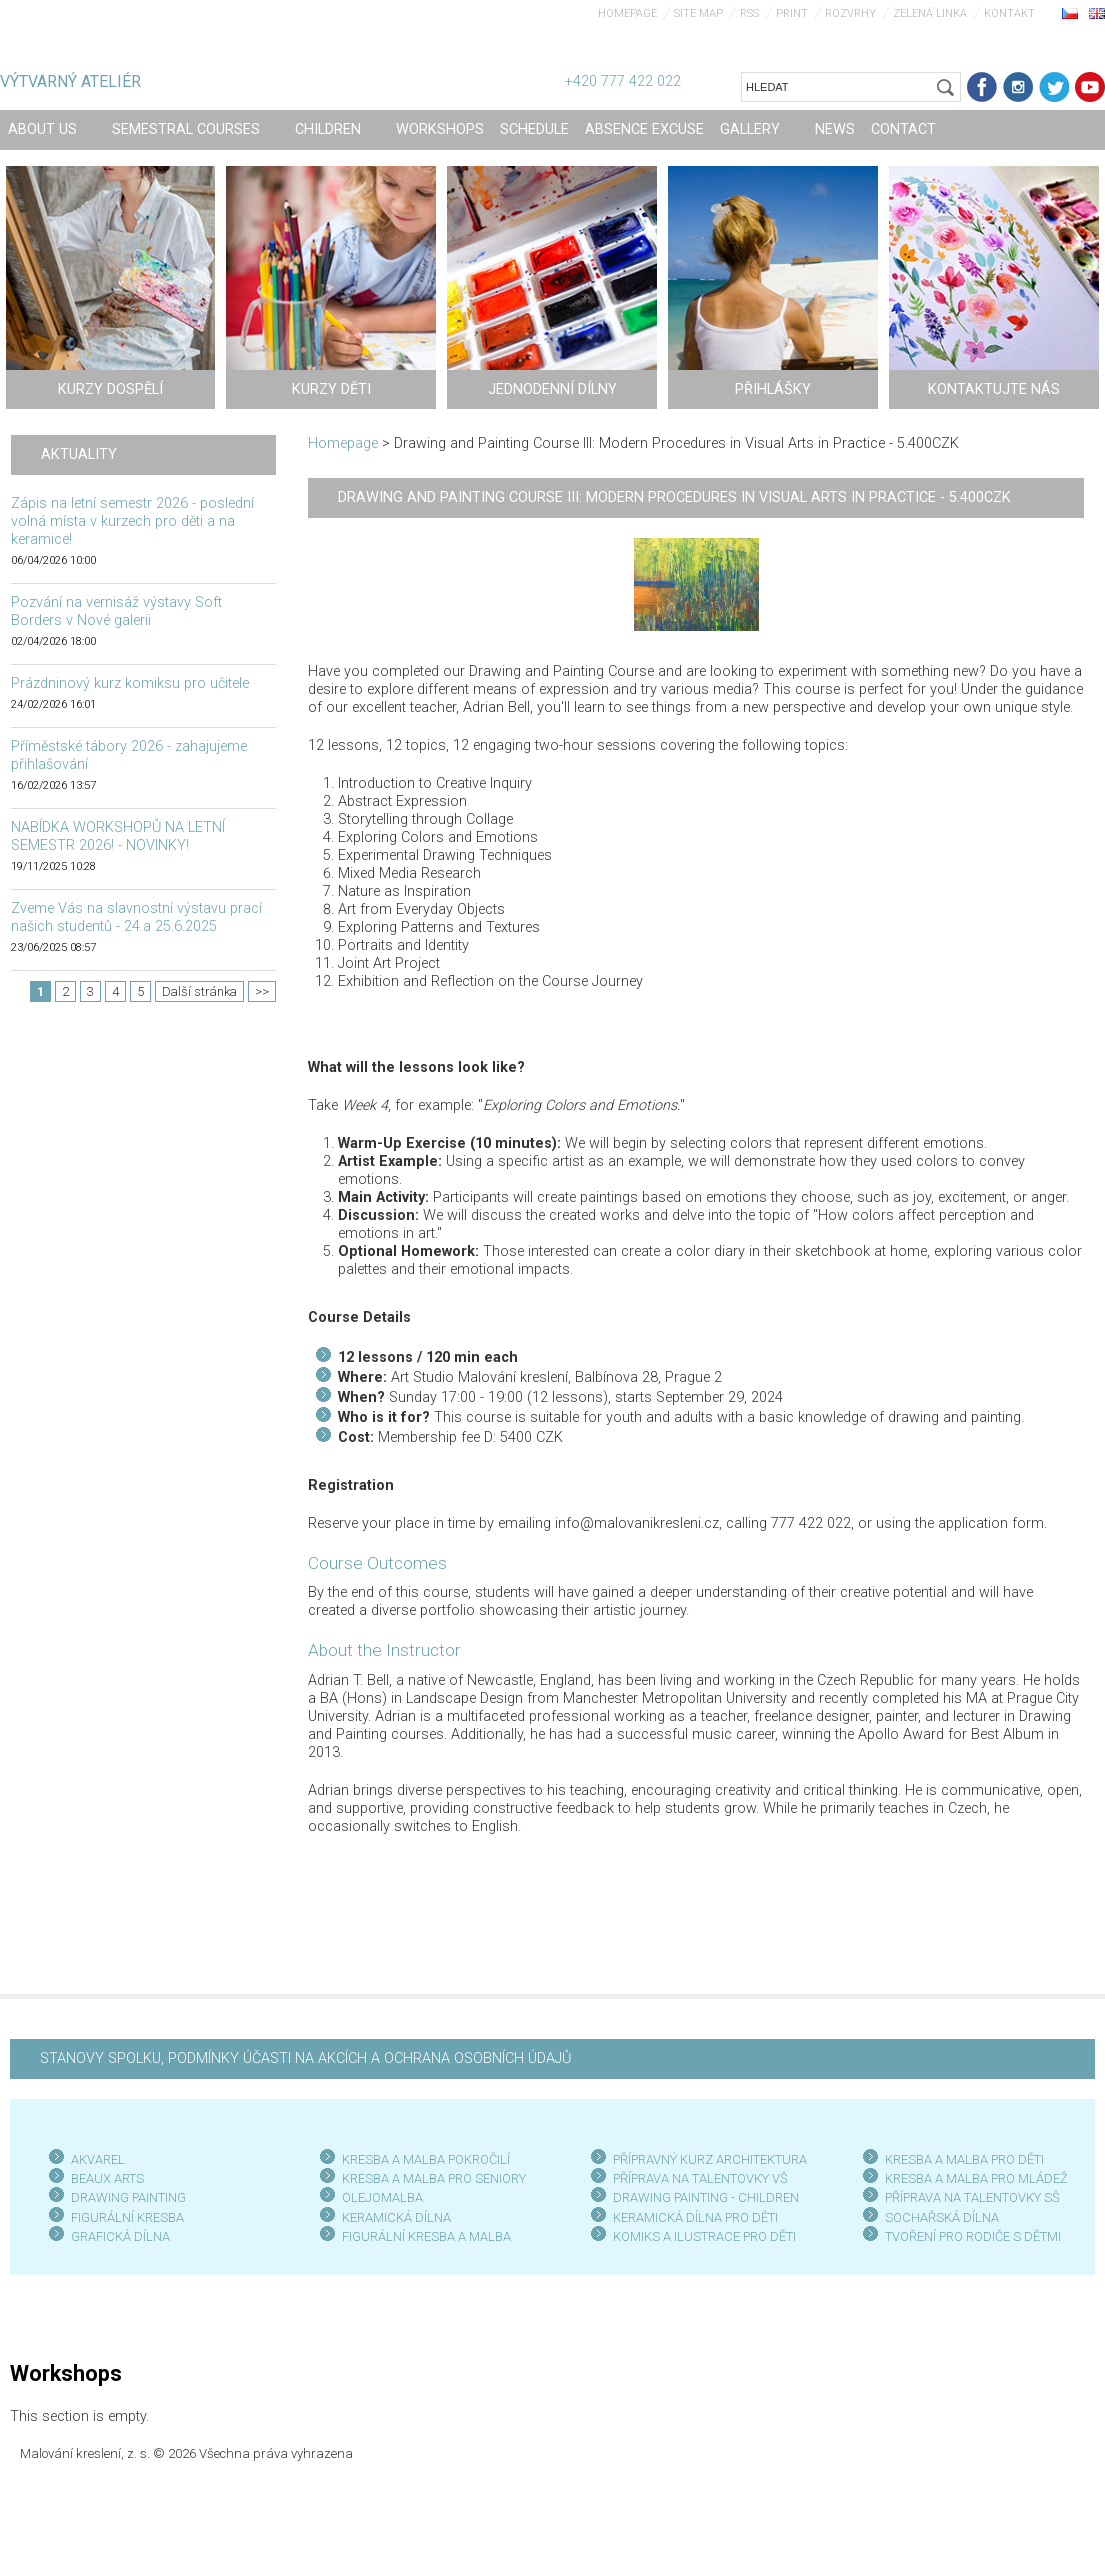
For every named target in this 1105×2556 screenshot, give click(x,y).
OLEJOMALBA (382, 2197)
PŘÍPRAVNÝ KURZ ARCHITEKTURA (710, 2159)
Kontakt (1009, 13)
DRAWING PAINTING (128, 2197)
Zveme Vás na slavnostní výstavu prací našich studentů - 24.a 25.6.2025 (136, 917)
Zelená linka (930, 13)
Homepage (627, 13)
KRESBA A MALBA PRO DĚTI (964, 2159)
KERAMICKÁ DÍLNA (396, 2217)
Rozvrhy (850, 13)
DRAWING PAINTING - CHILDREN (706, 2197)
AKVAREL (98, 2159)
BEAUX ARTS (107, 2178)
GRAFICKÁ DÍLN (116, 2236)
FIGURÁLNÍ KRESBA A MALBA (426, 2236)
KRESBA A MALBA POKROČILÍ (426, 2159)
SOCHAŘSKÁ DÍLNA (942, 2217)
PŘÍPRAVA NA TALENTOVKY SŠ (972, 2197)
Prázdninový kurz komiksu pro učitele (130, 683)
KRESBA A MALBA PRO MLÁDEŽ (976, 2178)
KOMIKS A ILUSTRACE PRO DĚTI (704, 2236)
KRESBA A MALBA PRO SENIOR (430, 2178)
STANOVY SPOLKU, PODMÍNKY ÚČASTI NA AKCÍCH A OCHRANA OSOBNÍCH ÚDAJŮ (305, 2058)
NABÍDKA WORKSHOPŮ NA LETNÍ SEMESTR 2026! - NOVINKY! (118, 836)
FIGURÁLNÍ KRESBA (127, 2217)
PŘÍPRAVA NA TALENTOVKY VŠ (700, 2178)
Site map (698, 13)
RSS (749, 13)
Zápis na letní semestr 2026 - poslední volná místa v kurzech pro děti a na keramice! (132, 521)
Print (792, 13)
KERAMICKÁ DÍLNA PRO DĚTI (695, 2217)
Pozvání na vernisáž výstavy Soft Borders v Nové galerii (116, 611)
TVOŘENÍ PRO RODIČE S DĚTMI (973, 2236)
